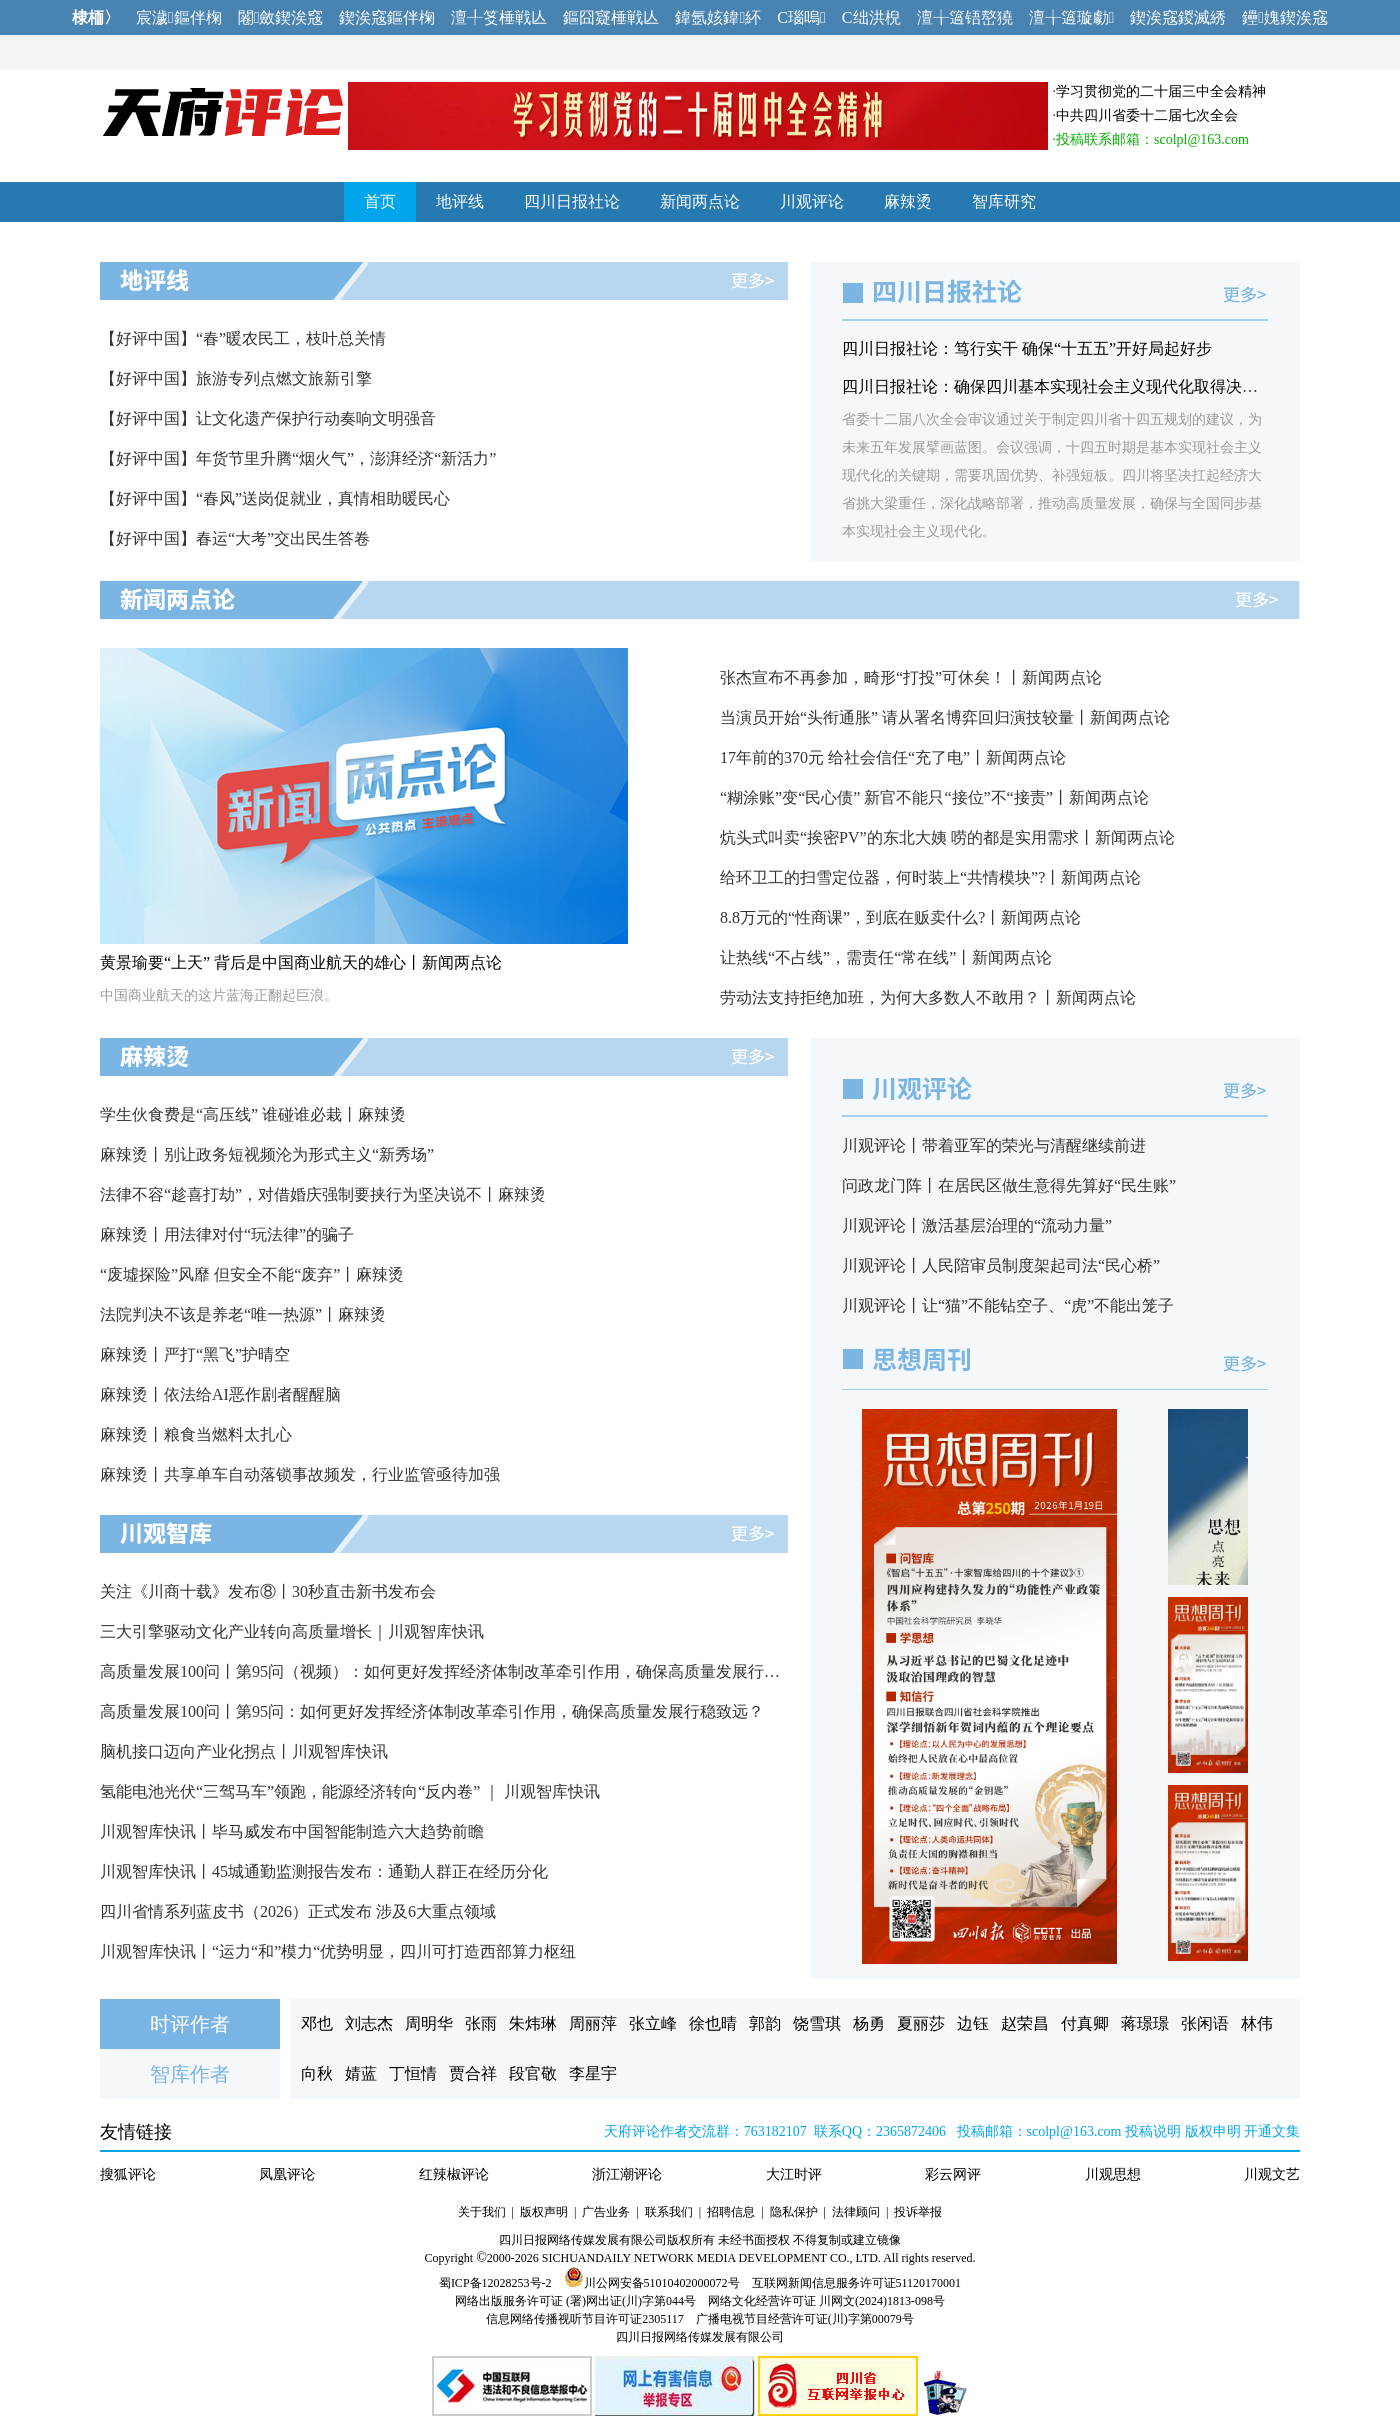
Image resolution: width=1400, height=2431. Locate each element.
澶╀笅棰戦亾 (499, 17)
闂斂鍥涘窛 (281, 17)
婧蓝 (361, 2073)
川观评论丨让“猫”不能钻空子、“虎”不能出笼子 (1008, 1305)
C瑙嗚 (801, 17)
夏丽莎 (921, 2023)
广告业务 (606, 2212)
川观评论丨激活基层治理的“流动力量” (977, 1225)
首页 (380, 201)
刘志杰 (369, 2023)
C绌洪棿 (871, 17)
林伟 (1257, 2023)
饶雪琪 (817, 2023)
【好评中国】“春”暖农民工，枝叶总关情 (243, 338)
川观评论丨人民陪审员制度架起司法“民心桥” (1001, 1265)
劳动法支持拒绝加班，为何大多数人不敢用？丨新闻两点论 (928, 997)
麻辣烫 (908, 201)
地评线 (460, 201)
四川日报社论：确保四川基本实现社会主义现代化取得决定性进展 (1074, 386)
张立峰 (653, 2023)
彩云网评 (953, 2174)
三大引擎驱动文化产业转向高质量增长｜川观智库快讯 (292, 1631)
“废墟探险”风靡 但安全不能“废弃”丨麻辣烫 (252, 1274)
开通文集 (1272, 2131)
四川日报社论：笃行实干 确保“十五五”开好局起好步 (1027, 348)
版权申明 (1213, 2131)
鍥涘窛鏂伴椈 (387, 17)
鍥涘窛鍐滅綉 (1178, 17)
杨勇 (869, 2023)
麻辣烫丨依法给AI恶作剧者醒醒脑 (220, 1394)
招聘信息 (731, 2212)
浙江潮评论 (627, 2174)
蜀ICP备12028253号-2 (495, 2283)
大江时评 (794, 2174)
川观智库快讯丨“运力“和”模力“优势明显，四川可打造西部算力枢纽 (338, 1951)
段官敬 (533, 2073)
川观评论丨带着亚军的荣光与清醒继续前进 (994, 1145)
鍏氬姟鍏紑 (718, 17)
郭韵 (765, 2023)
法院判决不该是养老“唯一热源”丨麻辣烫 (243, 1314)
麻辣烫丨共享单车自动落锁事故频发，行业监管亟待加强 (300, 1474)
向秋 (317, 2073)
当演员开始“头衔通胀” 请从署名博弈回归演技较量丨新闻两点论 (945, 717)
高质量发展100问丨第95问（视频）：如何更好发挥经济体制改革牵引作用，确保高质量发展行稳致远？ (464, 1671)
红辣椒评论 (454, 2174)
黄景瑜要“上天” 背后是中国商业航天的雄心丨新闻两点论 (301, 962)
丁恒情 (413, 2073)
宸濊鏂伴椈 (179, 17)
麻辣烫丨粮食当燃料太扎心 (196, 1434)
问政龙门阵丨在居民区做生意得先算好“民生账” (1009, 1185)
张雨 (481, 2023)
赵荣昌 (1025, 2023)
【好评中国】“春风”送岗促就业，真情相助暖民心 (275, 498)
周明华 (429, 2023)
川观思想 (1113, 2174)
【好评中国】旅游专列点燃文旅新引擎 (236, 378)
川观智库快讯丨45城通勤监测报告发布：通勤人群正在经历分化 (324, 1871)
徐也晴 (713, 2023)
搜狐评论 (128, 2174)
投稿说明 (1153, 2131)
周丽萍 (593, 2023)
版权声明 (544, 2212)
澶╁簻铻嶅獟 (965, 17)
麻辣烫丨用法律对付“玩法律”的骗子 (227, 1234)
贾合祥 (473, 2073)
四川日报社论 (572, 201)
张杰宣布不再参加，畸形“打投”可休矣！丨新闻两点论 (911, 677)
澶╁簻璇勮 (1072, 17)
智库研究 (1004, 201)
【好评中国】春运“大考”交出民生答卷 (235, 538)
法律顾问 (856, 2212)
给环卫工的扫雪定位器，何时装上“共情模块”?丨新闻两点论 (930, 877)
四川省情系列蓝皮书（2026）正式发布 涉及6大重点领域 (298, 1911)
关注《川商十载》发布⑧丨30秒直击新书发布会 (268, 1591)
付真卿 (1085, 2023)
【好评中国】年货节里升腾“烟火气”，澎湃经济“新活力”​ (298, 458)
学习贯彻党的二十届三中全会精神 (1161, 91)
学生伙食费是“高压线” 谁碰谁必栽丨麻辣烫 (253, 1114)
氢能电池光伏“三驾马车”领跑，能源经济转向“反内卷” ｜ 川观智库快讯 (350, 1791)
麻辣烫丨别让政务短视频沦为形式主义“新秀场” (267, 1154)
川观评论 (812, 201)
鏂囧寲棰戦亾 (611, 17)
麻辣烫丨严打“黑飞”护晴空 (195, 1354)
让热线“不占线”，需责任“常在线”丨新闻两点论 (886, 957)
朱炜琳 (533, 2023)
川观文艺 (1272, 2174)
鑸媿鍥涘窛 (1285, 17)
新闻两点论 (700, 201)
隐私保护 (794, 2212)
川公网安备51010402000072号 (652, 2283)
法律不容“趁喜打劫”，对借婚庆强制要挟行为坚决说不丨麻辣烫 (323, 1194)
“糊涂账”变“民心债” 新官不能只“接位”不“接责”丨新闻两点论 (934, 797)
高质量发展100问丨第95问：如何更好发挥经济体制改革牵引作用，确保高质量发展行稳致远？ (432, 1711)
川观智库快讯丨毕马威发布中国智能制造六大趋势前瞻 (292, 1831)
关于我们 (482, 2212)
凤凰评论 (287, 2174)
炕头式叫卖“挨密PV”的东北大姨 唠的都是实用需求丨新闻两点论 (947, 837)
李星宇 (593, 2073)
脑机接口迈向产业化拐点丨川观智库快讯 (244, 1751)
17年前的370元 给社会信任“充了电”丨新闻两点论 (893, 757)
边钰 (973, 2023)
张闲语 (1205, 2023)
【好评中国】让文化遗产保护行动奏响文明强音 (268, 418)
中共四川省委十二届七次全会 (1147, 115)
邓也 (317, 2023)
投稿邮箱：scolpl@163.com (1039, 2131)
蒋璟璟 (1145, 2023)
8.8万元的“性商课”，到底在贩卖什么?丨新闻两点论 (900, 917)
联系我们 (669, 2212)
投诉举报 (918, 2212)
